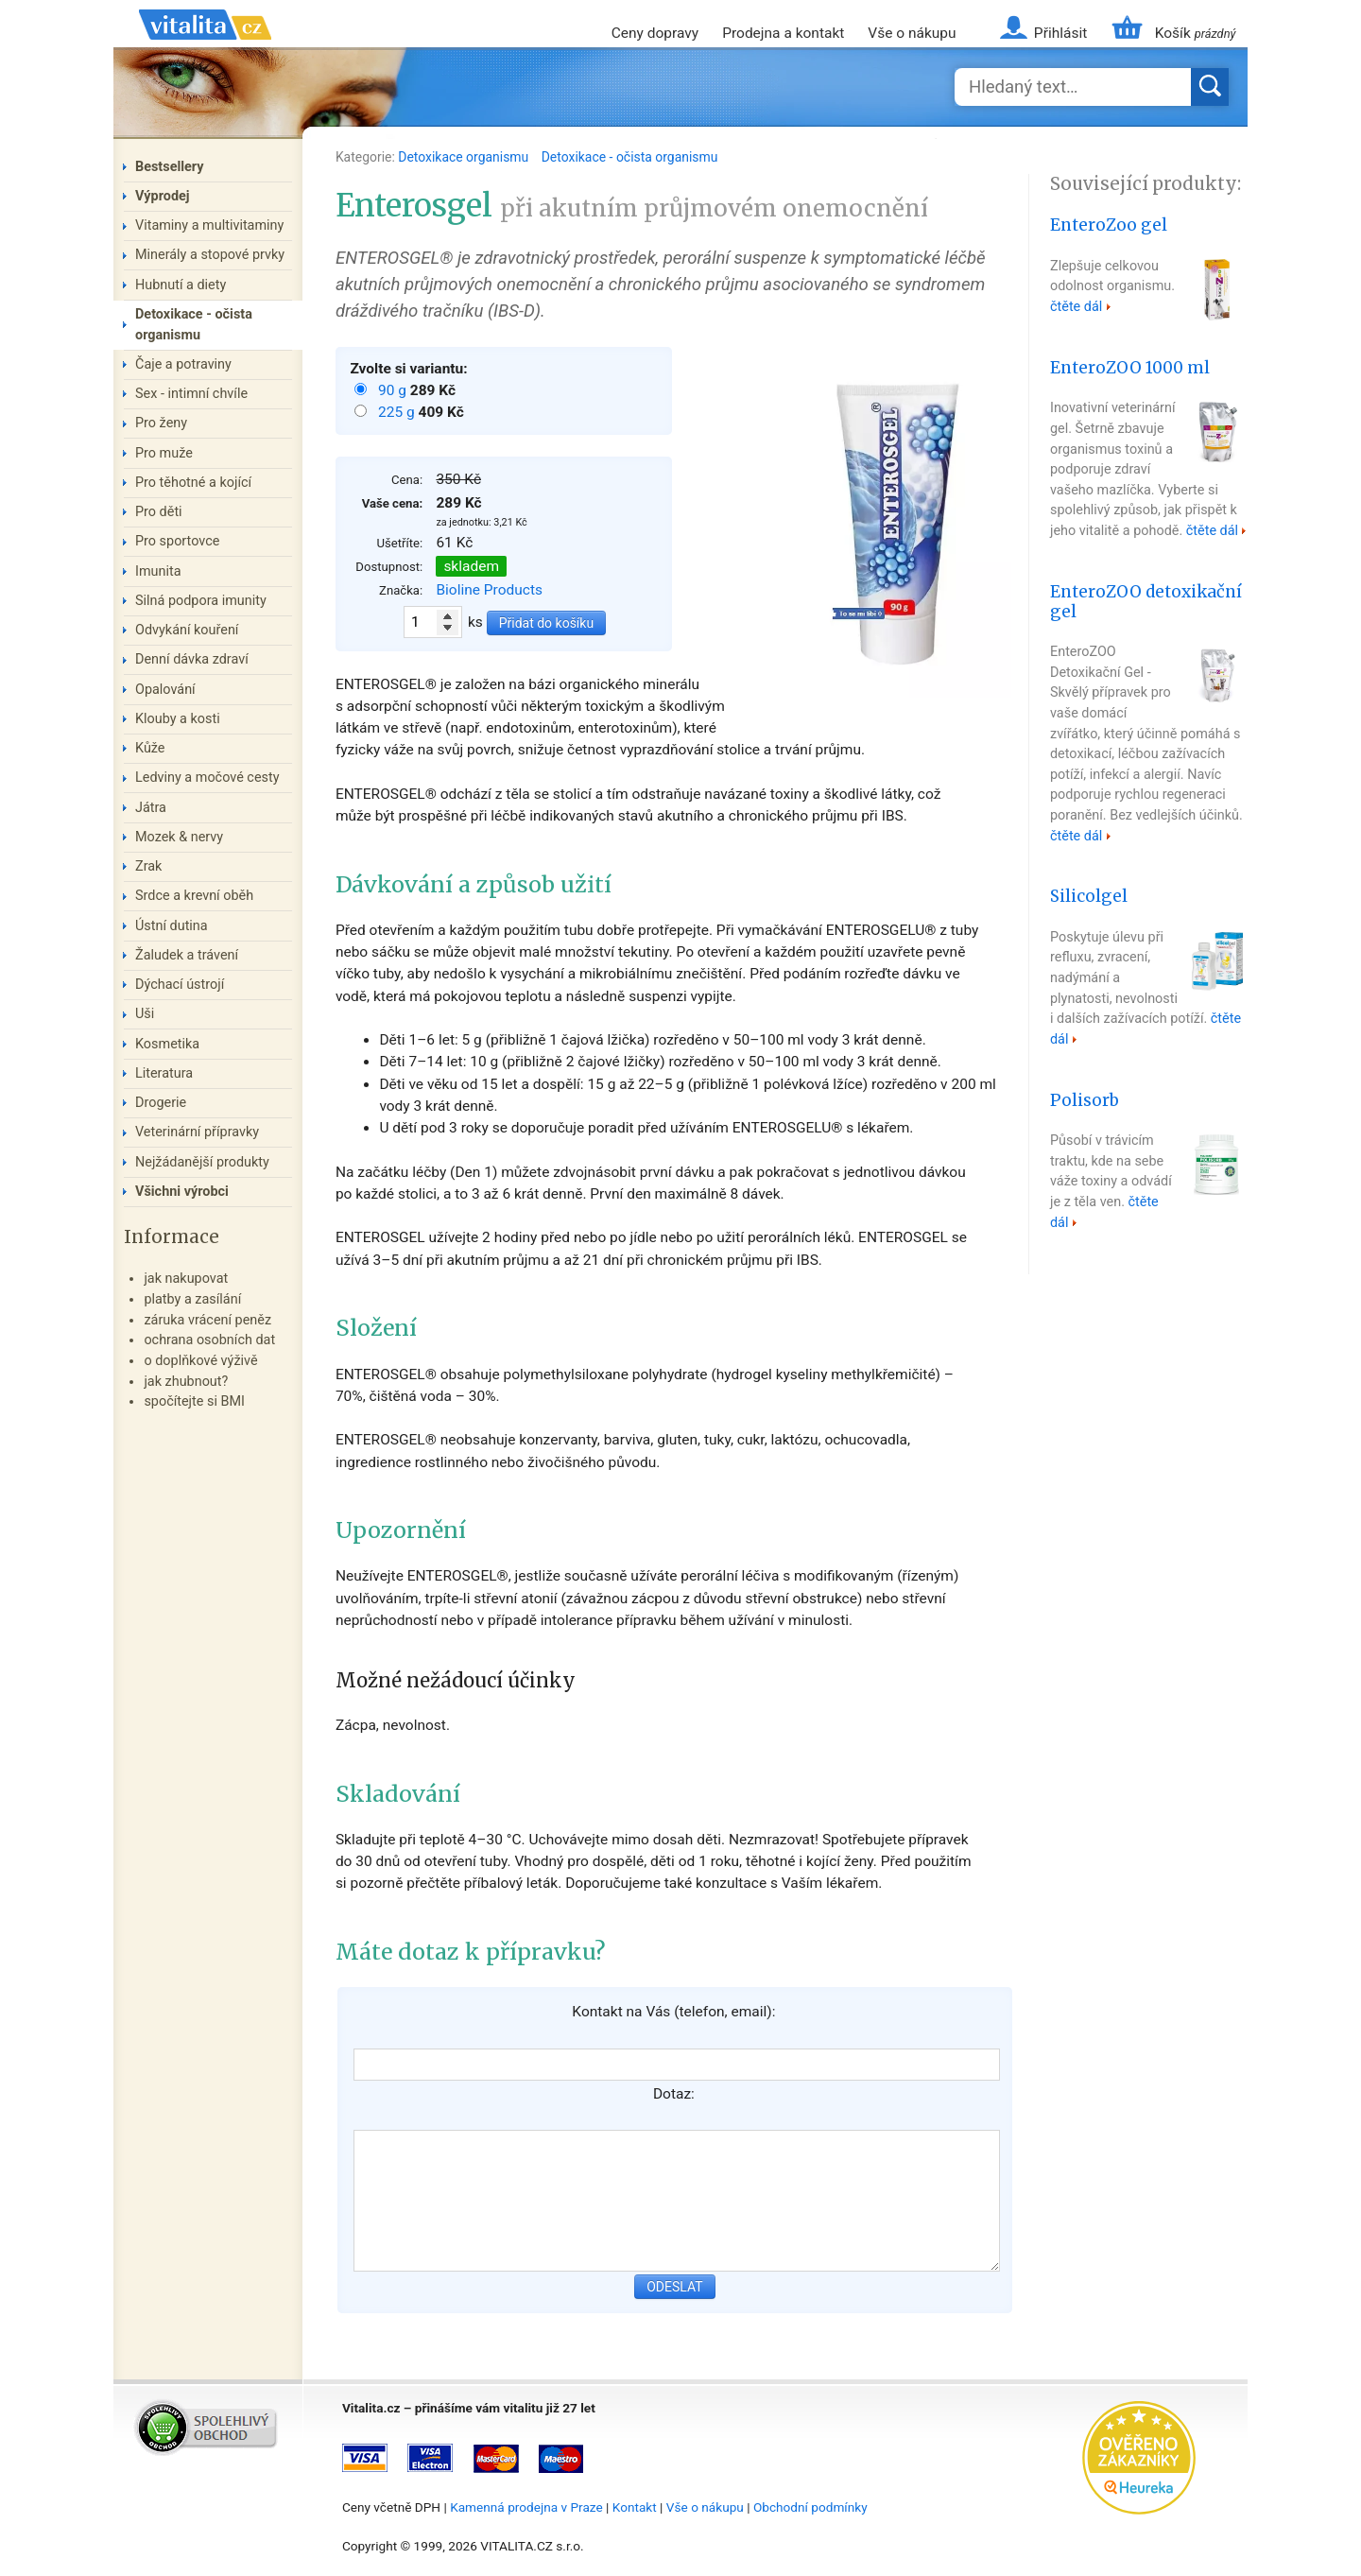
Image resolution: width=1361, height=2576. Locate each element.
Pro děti (158, 512)
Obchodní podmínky (810, 2507)
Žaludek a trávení (186, 955)
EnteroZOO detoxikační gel (1146, 601)
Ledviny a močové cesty (207, 777)
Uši (144, 1014)
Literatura (164, 1073)
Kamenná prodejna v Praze (526, 2507)
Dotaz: (674, 2093)
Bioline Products (489, 589)
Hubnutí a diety (180, 285)
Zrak (148, 866)
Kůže (150, 748)
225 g (398, 412)
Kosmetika (167, 1044)
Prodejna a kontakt (783, 33)
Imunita (158, 571)
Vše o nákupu (912, 33)
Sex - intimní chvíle (191, 394)
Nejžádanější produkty (202, 1162)
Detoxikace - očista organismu (630, 156)
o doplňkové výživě (200, 1361)
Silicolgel (1089, 896)
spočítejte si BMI (194, 1401)
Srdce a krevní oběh (194, 896)
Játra (150, 808)
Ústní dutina (171, 926)
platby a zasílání (192, 1299)
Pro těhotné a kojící (193, 483)
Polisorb (1084, 1100)
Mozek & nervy (179, 837)
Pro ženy (161, 423)
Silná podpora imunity (201, 601)
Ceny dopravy (655, 33)
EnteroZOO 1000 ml (1130, 367)
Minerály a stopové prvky (209, 255)
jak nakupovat (186, 1279)
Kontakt (634, 2507)
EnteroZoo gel (1108, 225)
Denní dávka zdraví (192, 659)
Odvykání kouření (186, 630)
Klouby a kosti (177, 719)
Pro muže (164, 453)
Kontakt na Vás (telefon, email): (673, 2011)
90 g (394, 390)
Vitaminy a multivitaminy (209, 225)
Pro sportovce (177, 541)
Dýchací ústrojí (179, 985)
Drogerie (160, 1103)
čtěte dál (1076, 307)
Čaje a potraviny (183, 364)
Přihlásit (1060, 33)
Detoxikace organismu (464, 156)
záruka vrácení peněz (207, 1320)
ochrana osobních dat (209, 1340)
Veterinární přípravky (197, 1132)
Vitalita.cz (205, 47)
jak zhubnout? (186, 1382)
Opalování (165, 690)
